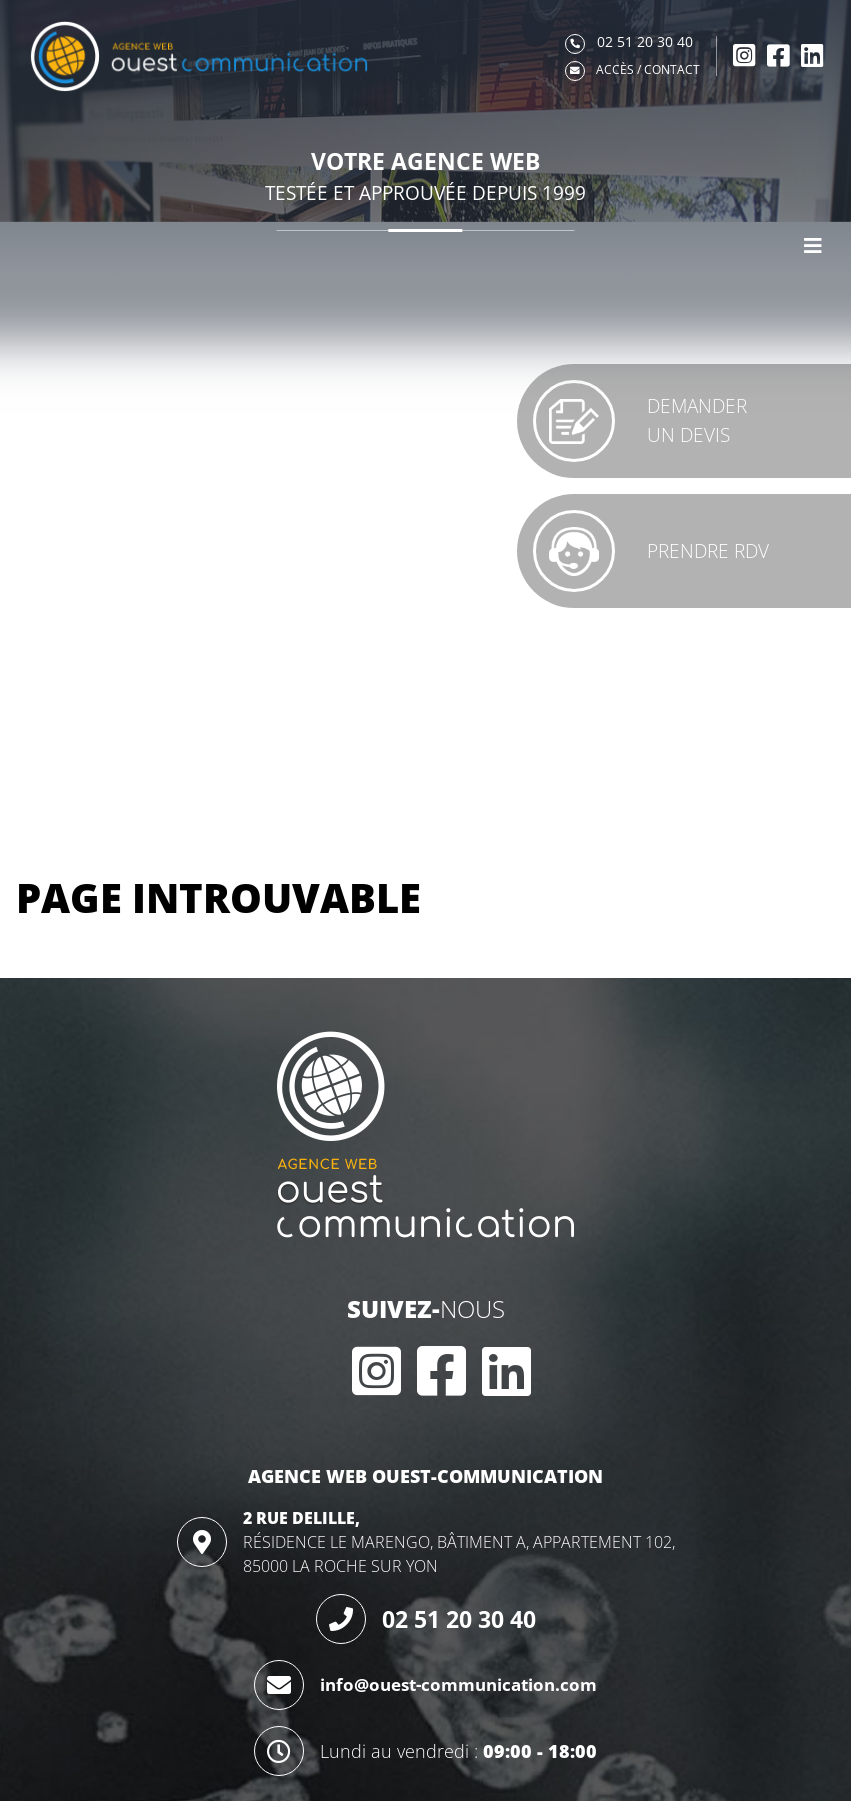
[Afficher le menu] (813, 246)
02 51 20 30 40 (459, 1619)
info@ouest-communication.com (458, 1684)
